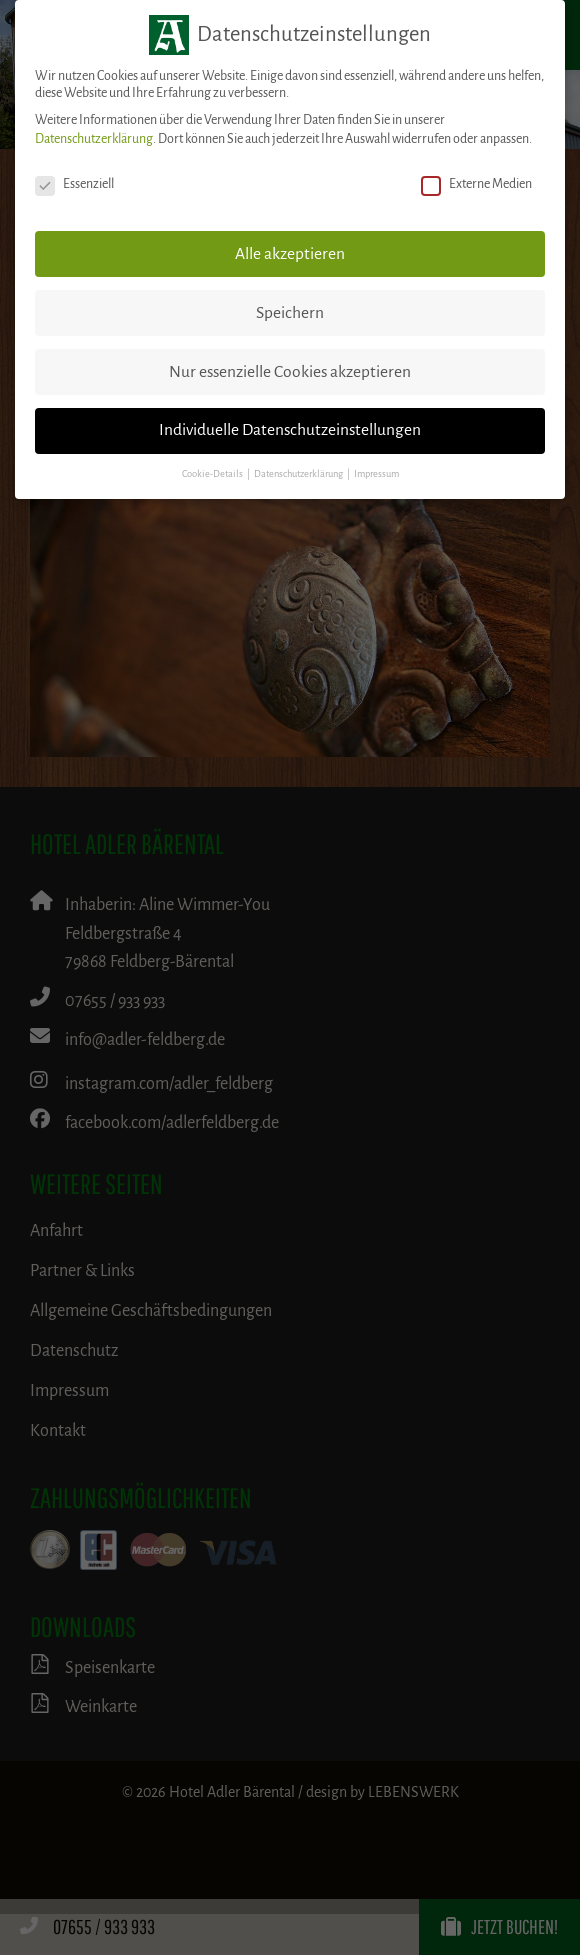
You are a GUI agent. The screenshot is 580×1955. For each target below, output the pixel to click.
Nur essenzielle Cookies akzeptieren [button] (290, 372)
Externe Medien (476, 184)
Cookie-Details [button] (213, 474)
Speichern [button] (290, 313)
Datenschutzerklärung (94, 139)
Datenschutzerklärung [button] (299, 474)
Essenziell (74, 184)
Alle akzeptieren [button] (290, 254)
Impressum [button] (376, 474)
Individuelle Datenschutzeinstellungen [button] (290, 430)
